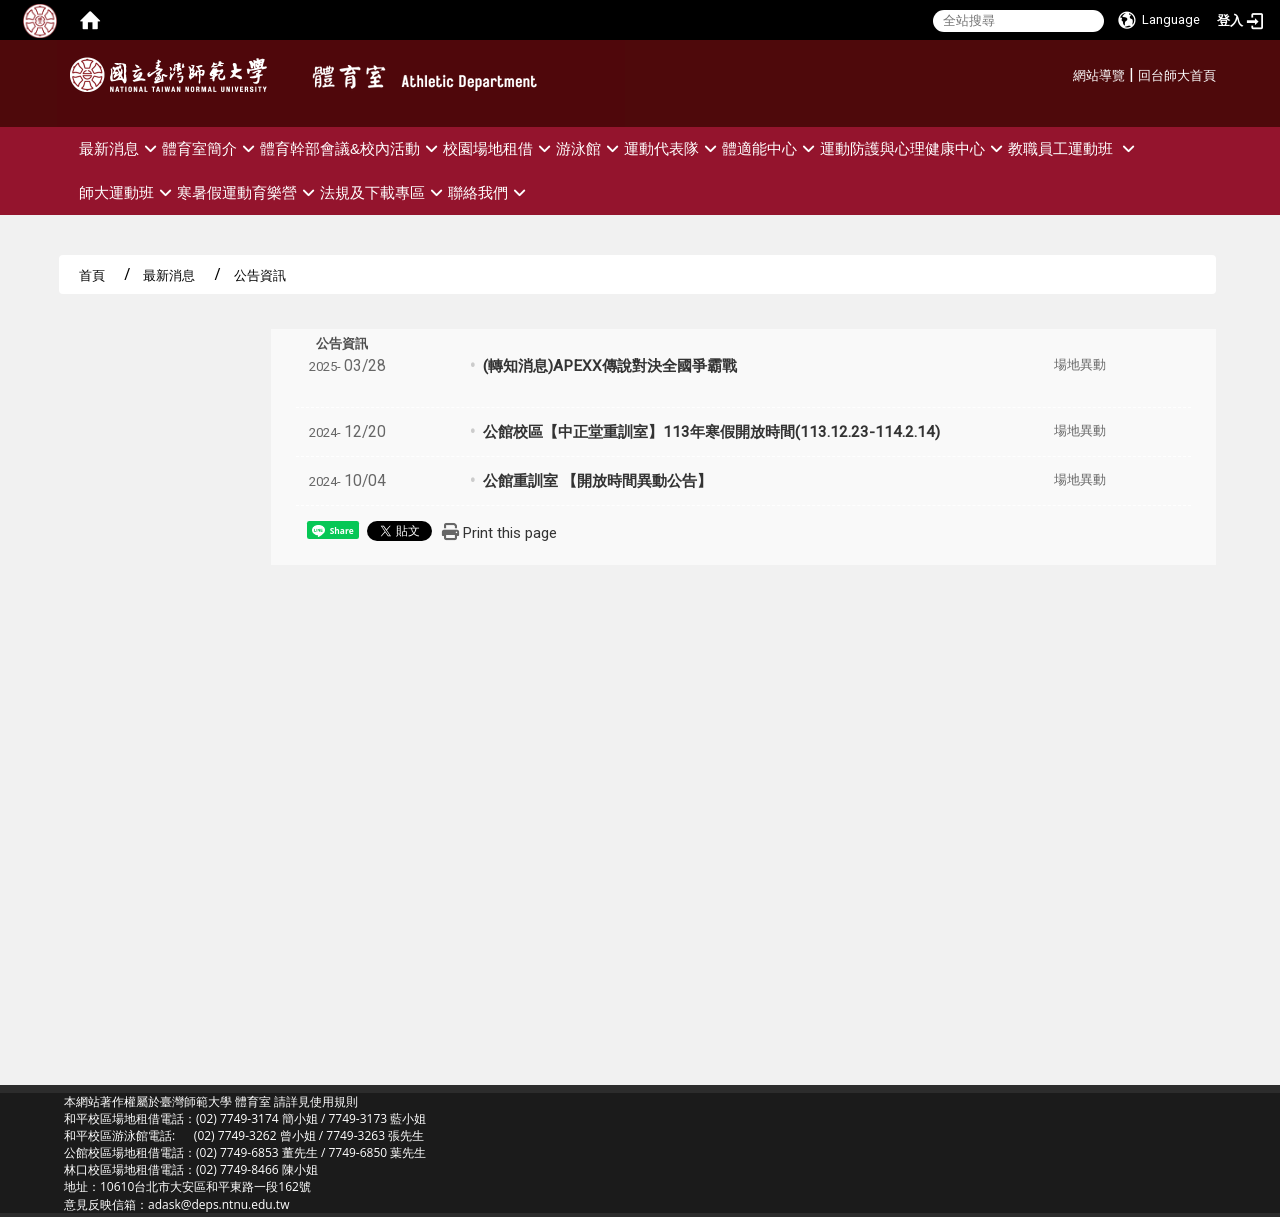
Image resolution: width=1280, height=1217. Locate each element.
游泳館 (590, 148)
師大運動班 (128, 192)
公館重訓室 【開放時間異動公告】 (597, 481)
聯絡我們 (489, 192)
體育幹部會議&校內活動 (351, 148)
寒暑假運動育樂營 (248, 192)
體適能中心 (771, 148)
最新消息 (120, 148)
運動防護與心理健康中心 (914, 148)
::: (1065, 72)
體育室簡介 (211, 148)
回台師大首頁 (1177, 75)
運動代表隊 (673, 148)
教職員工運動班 (1074, 148)
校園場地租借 (499, 148)
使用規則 (334, 1101)
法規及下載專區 (384, 192)
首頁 (92, 275)
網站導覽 (1099, 75)
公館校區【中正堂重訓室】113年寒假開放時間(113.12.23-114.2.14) (711, 432)
